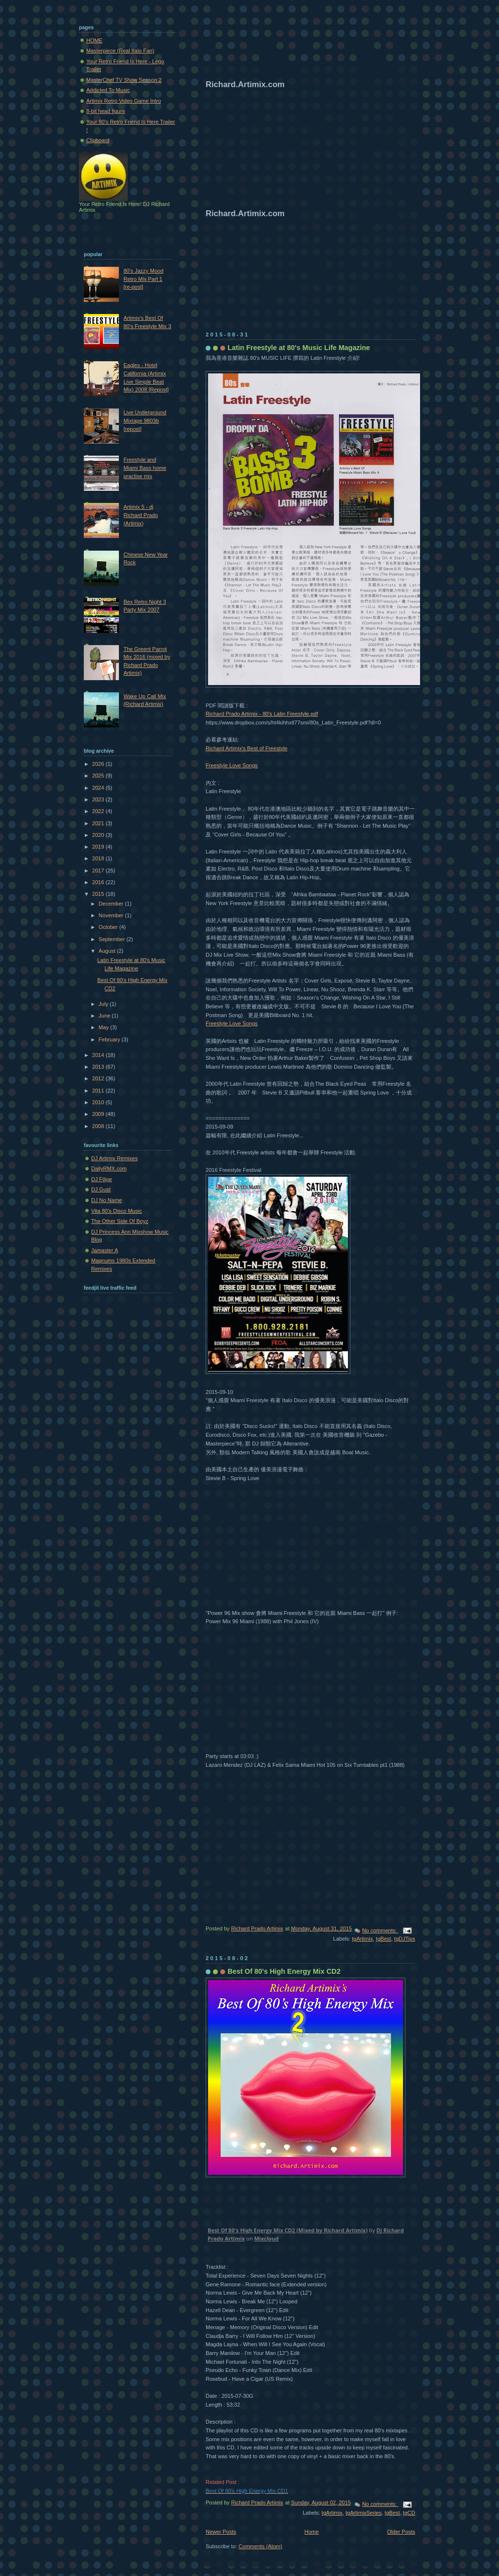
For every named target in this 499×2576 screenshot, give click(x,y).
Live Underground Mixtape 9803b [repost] (144, 420)
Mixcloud (266, 2238)
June (105, 1016)
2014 (99, 1055)
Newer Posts (221, 2532)
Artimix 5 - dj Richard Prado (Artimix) (140, 515)
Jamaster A (104, 1250)
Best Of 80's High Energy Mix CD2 (284, 1971)
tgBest (383, 1939)
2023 (99, 799)
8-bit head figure (105, 111)
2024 (99, 788)
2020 (99, 835)
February (109, 1039)
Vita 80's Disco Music (116, 1211)
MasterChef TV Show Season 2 (124, 80)
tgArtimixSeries (363, 2513)
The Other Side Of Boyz (119, 1221)
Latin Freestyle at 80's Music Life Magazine (299, 348)
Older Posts (401, 2532)
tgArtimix (362, 1939)
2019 (99, 847)
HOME (94, 40)
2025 (99, 775)
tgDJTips (404, 1939)
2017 (99, 870)
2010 (99, 1102)
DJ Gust (101, 1189)
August (107, 951)
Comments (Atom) (261, 2546)
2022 (99, 811)
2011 (99, 1090)
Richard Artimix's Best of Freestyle (247, 748)
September (112, 939)
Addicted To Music (108, 90)
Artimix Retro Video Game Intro (123, 101)
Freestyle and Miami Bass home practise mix (144, 468)
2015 (99, 894)
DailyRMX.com (109, 1168)
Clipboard (97, 140)
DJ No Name (106, 1200)
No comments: (380, 1930)
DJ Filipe (101, 1179)
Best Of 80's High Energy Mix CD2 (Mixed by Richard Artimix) (287, 2230)
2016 (99, 882)
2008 (99, 1126)
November (111, 915)
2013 (99, 1067)
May (104, 1027)
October (108, 927)
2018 (99, 858)
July (104, 1004)
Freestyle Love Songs (232, 765)
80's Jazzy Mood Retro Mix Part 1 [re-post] (143, 279)
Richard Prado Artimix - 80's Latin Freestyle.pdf (262, 714)
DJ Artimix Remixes (114, 1158)
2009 (99, 1114)
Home (312, 2532)
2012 (99, 1078)
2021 (99, 823)
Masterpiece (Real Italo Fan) (120, 51)
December (111, 904)
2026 (99, 764)
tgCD (409, 2513)
